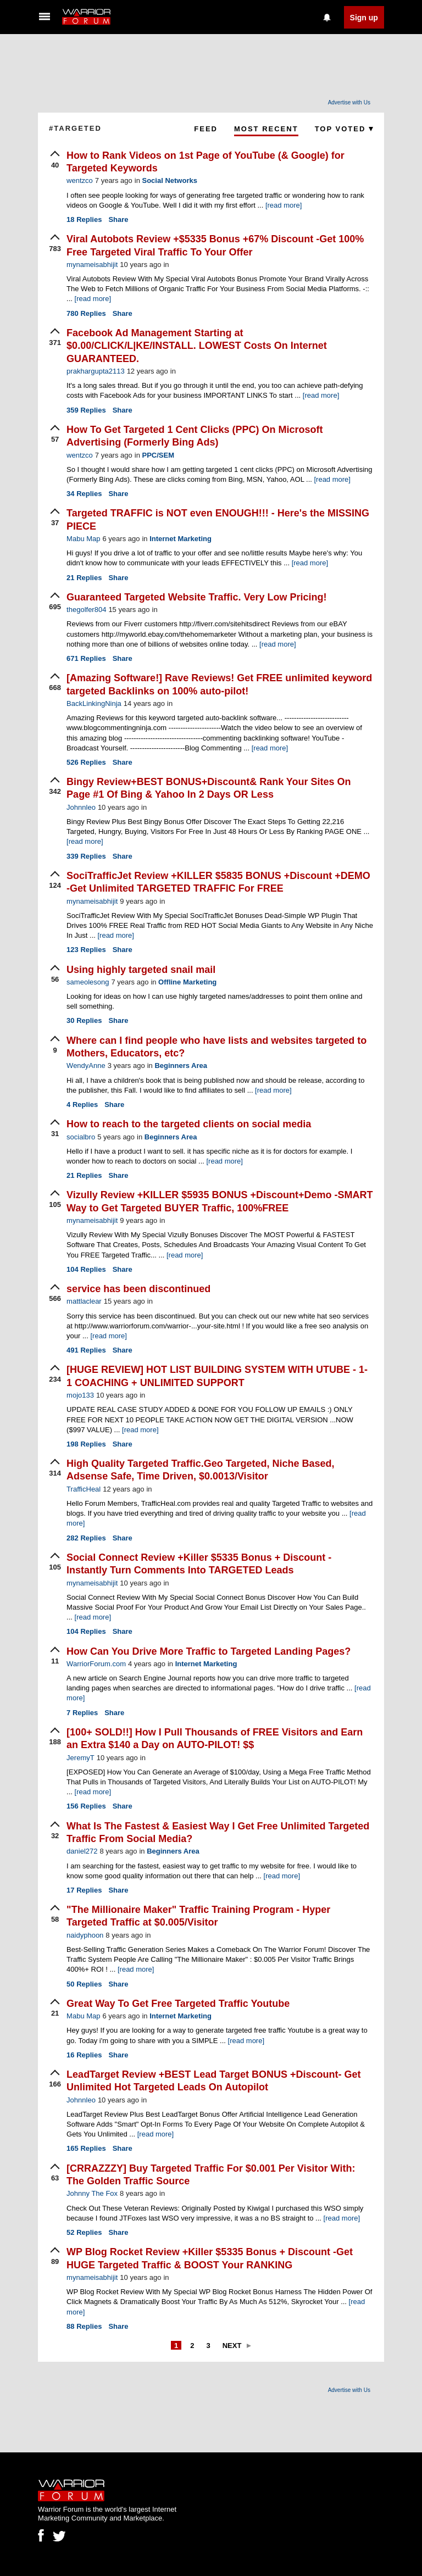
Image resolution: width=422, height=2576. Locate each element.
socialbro (80, 1137)
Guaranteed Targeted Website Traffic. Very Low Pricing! (196, 597)
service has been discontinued (138, 1288)
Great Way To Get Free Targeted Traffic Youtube (178, 2003)
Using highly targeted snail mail (140, 969)
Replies (84, 219)
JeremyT (80, 1758)
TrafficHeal (83, 1489)
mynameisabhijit (92, 264)
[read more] (283, 205)
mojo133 (80, 1395)
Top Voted (344, 129)
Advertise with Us (349, 102)
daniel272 (81, 1851)
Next (232, 2345)
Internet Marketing (180, 539)
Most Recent (266, 129)
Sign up (364, 17)
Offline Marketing (187, 982)
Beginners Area (180, 1065)
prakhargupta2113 (95, 371)
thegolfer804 (86, 609)
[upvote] (55, 160)
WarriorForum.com (96, 1664)
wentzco (79, 180)
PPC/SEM (158, 455)
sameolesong (87, 982)
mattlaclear (84, 1301)
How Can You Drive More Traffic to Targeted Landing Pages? (208, 1651)
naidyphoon (84, 1935)
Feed (206, 129)
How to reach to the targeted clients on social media (188, 1124)
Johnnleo (81, 807)
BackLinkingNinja (93, 703)
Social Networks (169, 180)
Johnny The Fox (92, 2193)
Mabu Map (83, 539)
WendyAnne (86, 1065)
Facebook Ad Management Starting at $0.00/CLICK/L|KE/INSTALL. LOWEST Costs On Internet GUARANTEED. (196, 345)
